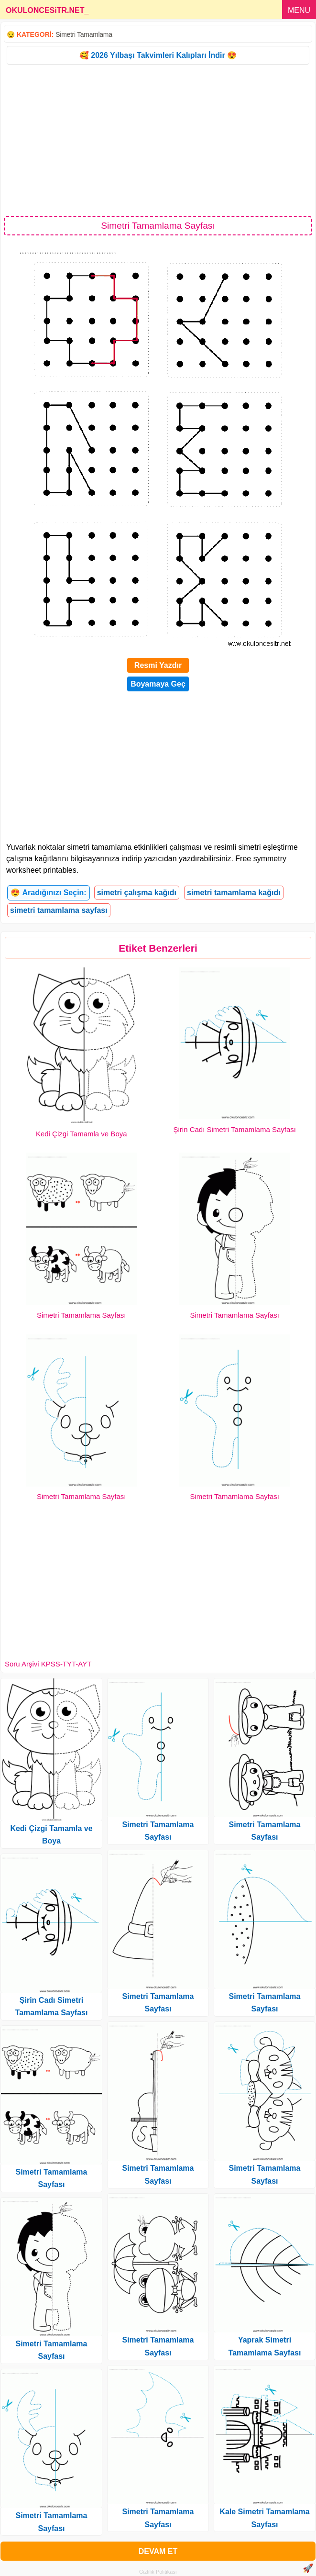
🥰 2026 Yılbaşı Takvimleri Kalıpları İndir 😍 (158, 55)
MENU (299, 10)
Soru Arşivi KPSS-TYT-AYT (48, 1664)
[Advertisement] (158, 140)
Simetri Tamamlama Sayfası (81, 1315)
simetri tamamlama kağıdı (234, 892)
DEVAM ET (158, 2551)
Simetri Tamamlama (83, 34)
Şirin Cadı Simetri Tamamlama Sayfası (235, 1129)
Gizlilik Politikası (158, 2572)
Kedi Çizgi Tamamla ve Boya (81, 1134)
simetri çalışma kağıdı (136, 892)
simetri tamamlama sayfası (59, 910)
